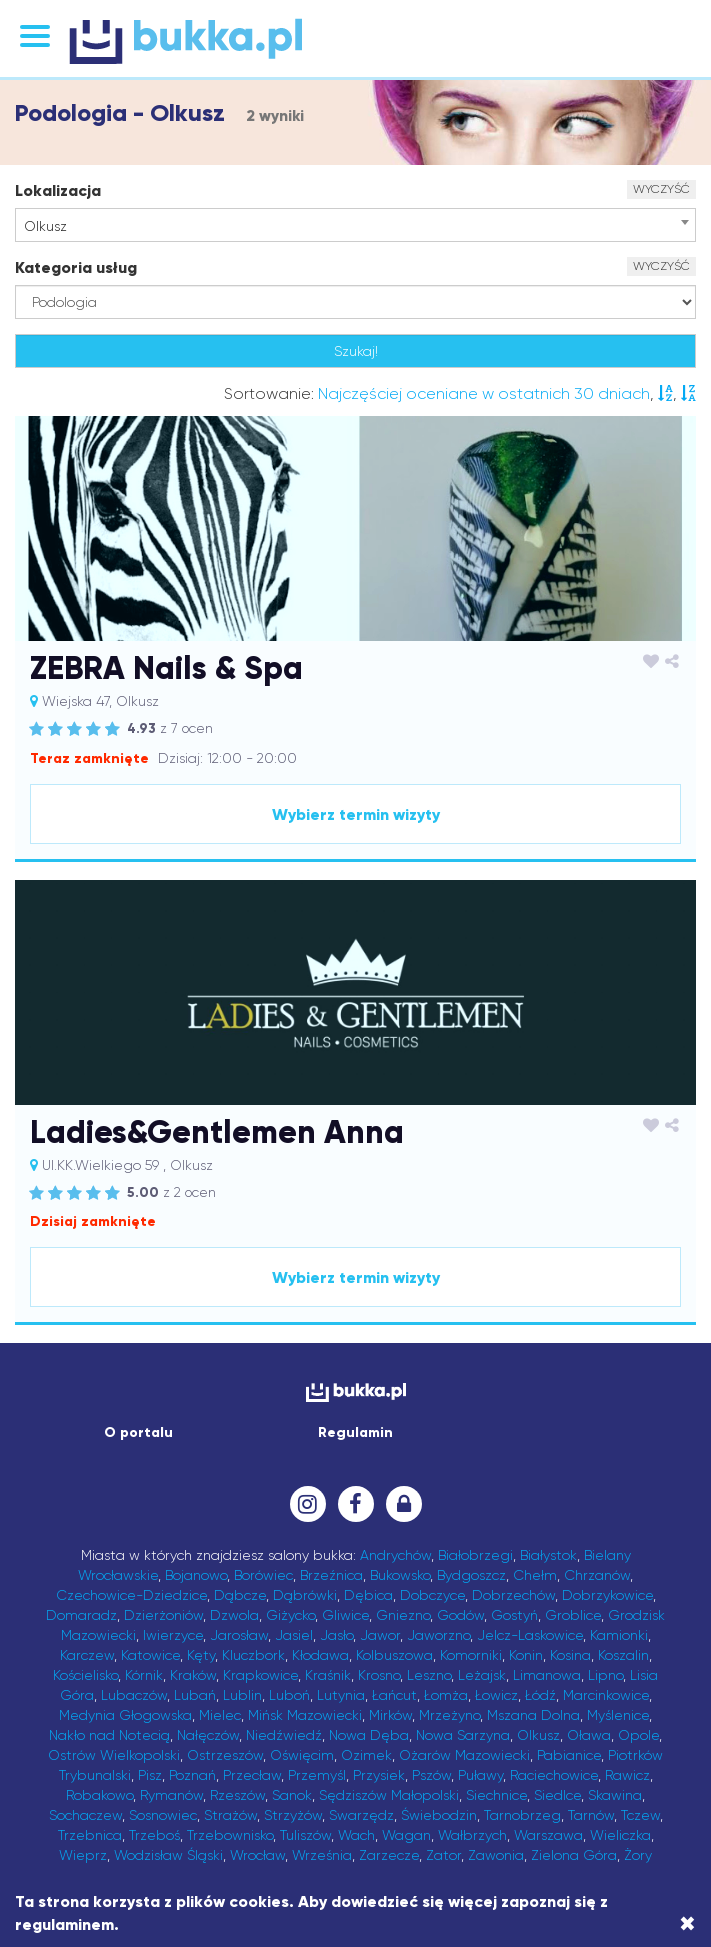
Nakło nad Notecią (109, 1735)
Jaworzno (438, 1635)
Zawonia (496, 1855)
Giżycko (290, 1615)
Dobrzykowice (607, 1595)
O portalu (138, 1432)
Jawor (380, 1635)
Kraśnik (328, 1675)
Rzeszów (237, 1795)
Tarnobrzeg (522, 1815)
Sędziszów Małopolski (389, 1795)
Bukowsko (400, 1575)
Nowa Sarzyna (463, 1735)
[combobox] (355, 225)
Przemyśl (317, 1775)
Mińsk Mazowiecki (305, 1715)
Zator (443, 1855)
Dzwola (234, 1615)
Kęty (201, 1655)
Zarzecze (389, 1855)
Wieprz (83, 1855)
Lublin (242, 1695)
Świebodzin (439, 1815)
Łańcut (394, 1695)
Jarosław (239, 1635)
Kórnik (144, 1675)
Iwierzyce (173, 1635)
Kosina (570, 1655)
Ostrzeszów (225, 1755)
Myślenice (618, 1715)
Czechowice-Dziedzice (131, 1595)
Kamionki (619, 1635)
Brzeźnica (331, 1575)
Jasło (336, 1635)
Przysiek (379, 1775)
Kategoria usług (76, 267)
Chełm (535, 1575)
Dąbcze (240, 1595)
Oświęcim (302, 1755)
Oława (589, 1735)
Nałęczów (208, 1735)
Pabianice (569, 1755)
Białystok (548, 1555)
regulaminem (64, 1924)
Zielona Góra (574, 1855)
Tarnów (591, 1815)
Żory (638, 1855)
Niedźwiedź (284, 1735)
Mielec (220, 1715)
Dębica (368, 1595)
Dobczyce (432, 1595)
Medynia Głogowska (125, 1715)
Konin (526, 1655)
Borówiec (263, 1575)
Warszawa (548, 1835)
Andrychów (395, 1555)
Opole (638, 1735)
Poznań (192, 1775)
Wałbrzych (472, 1835)
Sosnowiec (163, 1815)
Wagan (406, 1835)
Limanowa (547, 1675)
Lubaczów (134, 1695)
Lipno (605, 1675)
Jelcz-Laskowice (530, 1635)
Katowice (150, 1655)
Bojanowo (196, 1575)
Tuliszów (305, 1835)
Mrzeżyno (449, 1715)
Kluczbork (253, 1655)
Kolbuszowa (394, 1655)
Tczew (640, 1815)
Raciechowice (554, 1775)
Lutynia (341, 1695)
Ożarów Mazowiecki (464, 1755)
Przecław (252, 1775)
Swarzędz (361, 1815)
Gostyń (514, 1615)
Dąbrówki (305, 1595)
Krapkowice (260, 1675)
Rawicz (627, 1775)
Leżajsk (482, 1675)
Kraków (193, 1675)
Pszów (431, 1775)
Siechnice (496, 1795)
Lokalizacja (58, 190)
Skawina (615, 1795)
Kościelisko (85, 1675)
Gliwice (345, 1615)
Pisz (150, 1775)
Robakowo (99, 1795)
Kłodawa (320, 1655)
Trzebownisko (230, 1835)
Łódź (540, 1695)
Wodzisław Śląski (168, 1855)
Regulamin (355, 1432)
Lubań (195, 1695)
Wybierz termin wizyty (356, 814)
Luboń (289, 1695)
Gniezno (403, 1615)
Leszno (429, 1675)
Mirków (390, 1715)
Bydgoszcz (471, 1575)
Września (322, 1855)
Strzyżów (293, 1815)
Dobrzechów (513, 1595)
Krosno (379, 1675)
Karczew (87, 1655)
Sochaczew (85, 1815)
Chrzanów (597, 1575)
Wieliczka (620, 1835)
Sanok (292, 1795)
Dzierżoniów (163, 1615)
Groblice (573, 1615)
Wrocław (257, 1855)
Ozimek (366, 1755)
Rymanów (171, 1795)
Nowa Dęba (369, 1735)
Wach (356, 1835)
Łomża (446, 1695)
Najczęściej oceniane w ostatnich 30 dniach (484, 393)
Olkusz (538, 1735)
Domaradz (81, 1615)
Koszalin (623, 1655)
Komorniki (471, 1655)
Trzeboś (154, 1835)
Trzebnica (90, 1835)
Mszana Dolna (533, 1715)
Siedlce (557, 1795)
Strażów (230, 1815)
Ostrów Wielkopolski (114, 1755)
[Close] (687, 1924)
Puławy (480, 1775)
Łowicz (496, 1695)
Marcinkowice (606, 1695)
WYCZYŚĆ (661, 189)
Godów (460, 1615)
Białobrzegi (475, 1555)
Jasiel (294, 1635)
